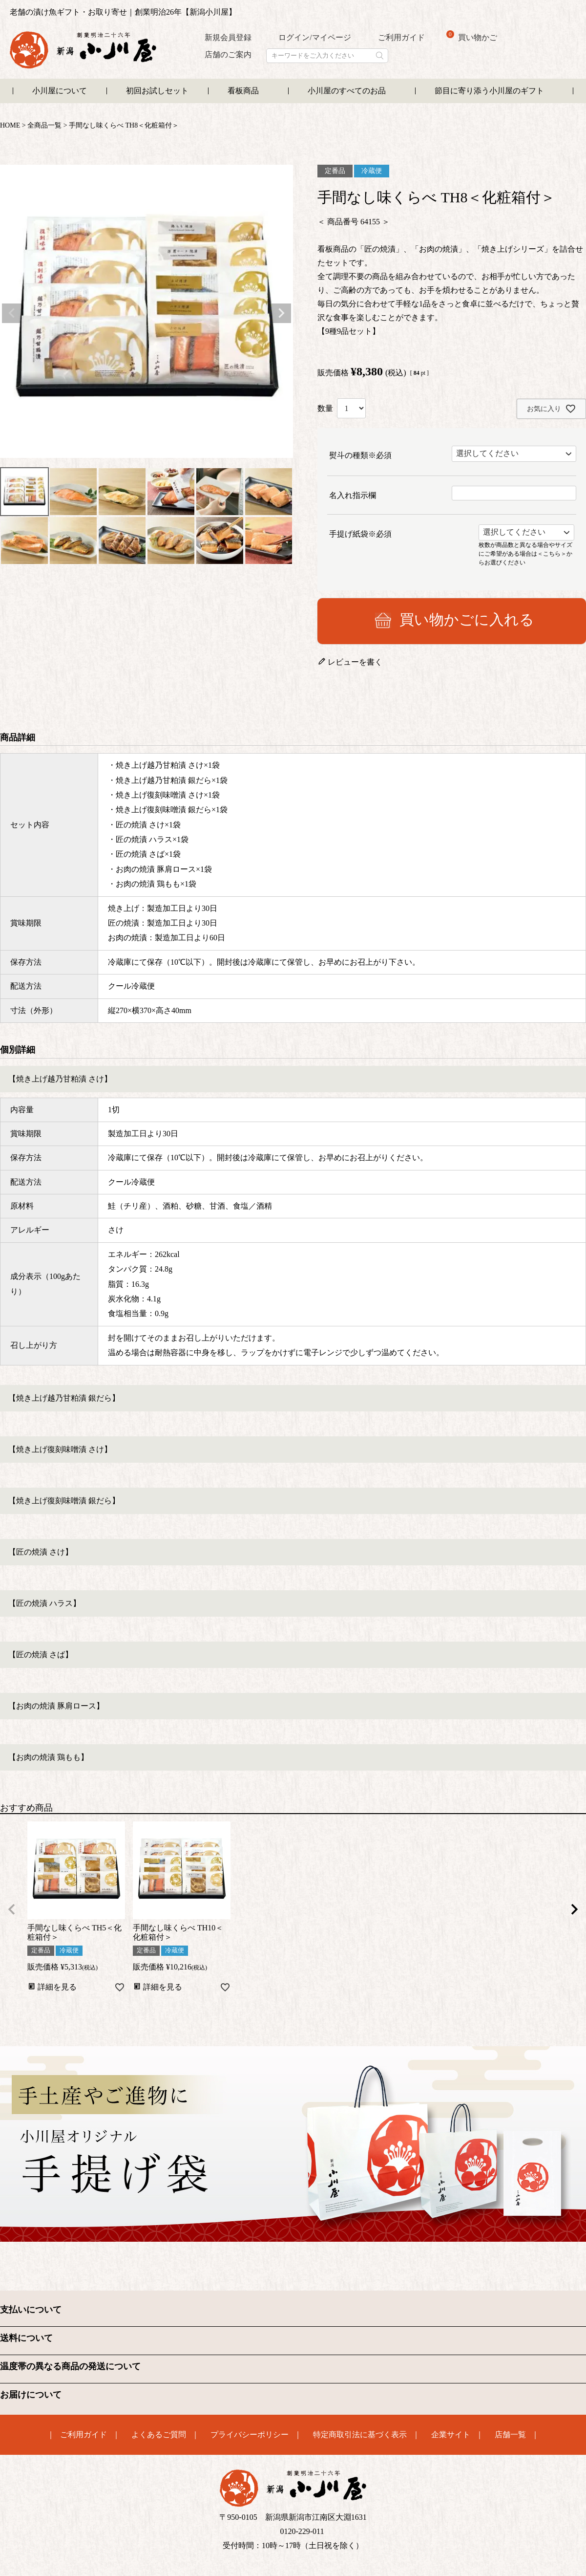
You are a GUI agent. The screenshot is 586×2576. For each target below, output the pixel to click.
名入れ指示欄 (352, 495)
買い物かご (471, 36)
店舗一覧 (510, 2435)
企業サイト (450, 2435)
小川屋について (59, 91)
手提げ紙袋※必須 (360, 534)
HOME (10, 125)
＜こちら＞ (551, 553)
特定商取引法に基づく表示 (360, 2435)
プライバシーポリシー (249, 2435)
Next (281, 313)
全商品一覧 (44, 125)
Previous (11, 313)
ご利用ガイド (401, 37)
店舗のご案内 (228, 54)
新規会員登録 (228, 37)
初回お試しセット (157, 91)
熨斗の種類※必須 (360, 455)
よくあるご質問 (158, 2435)
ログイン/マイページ (314, 37)
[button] (11, 1909)
